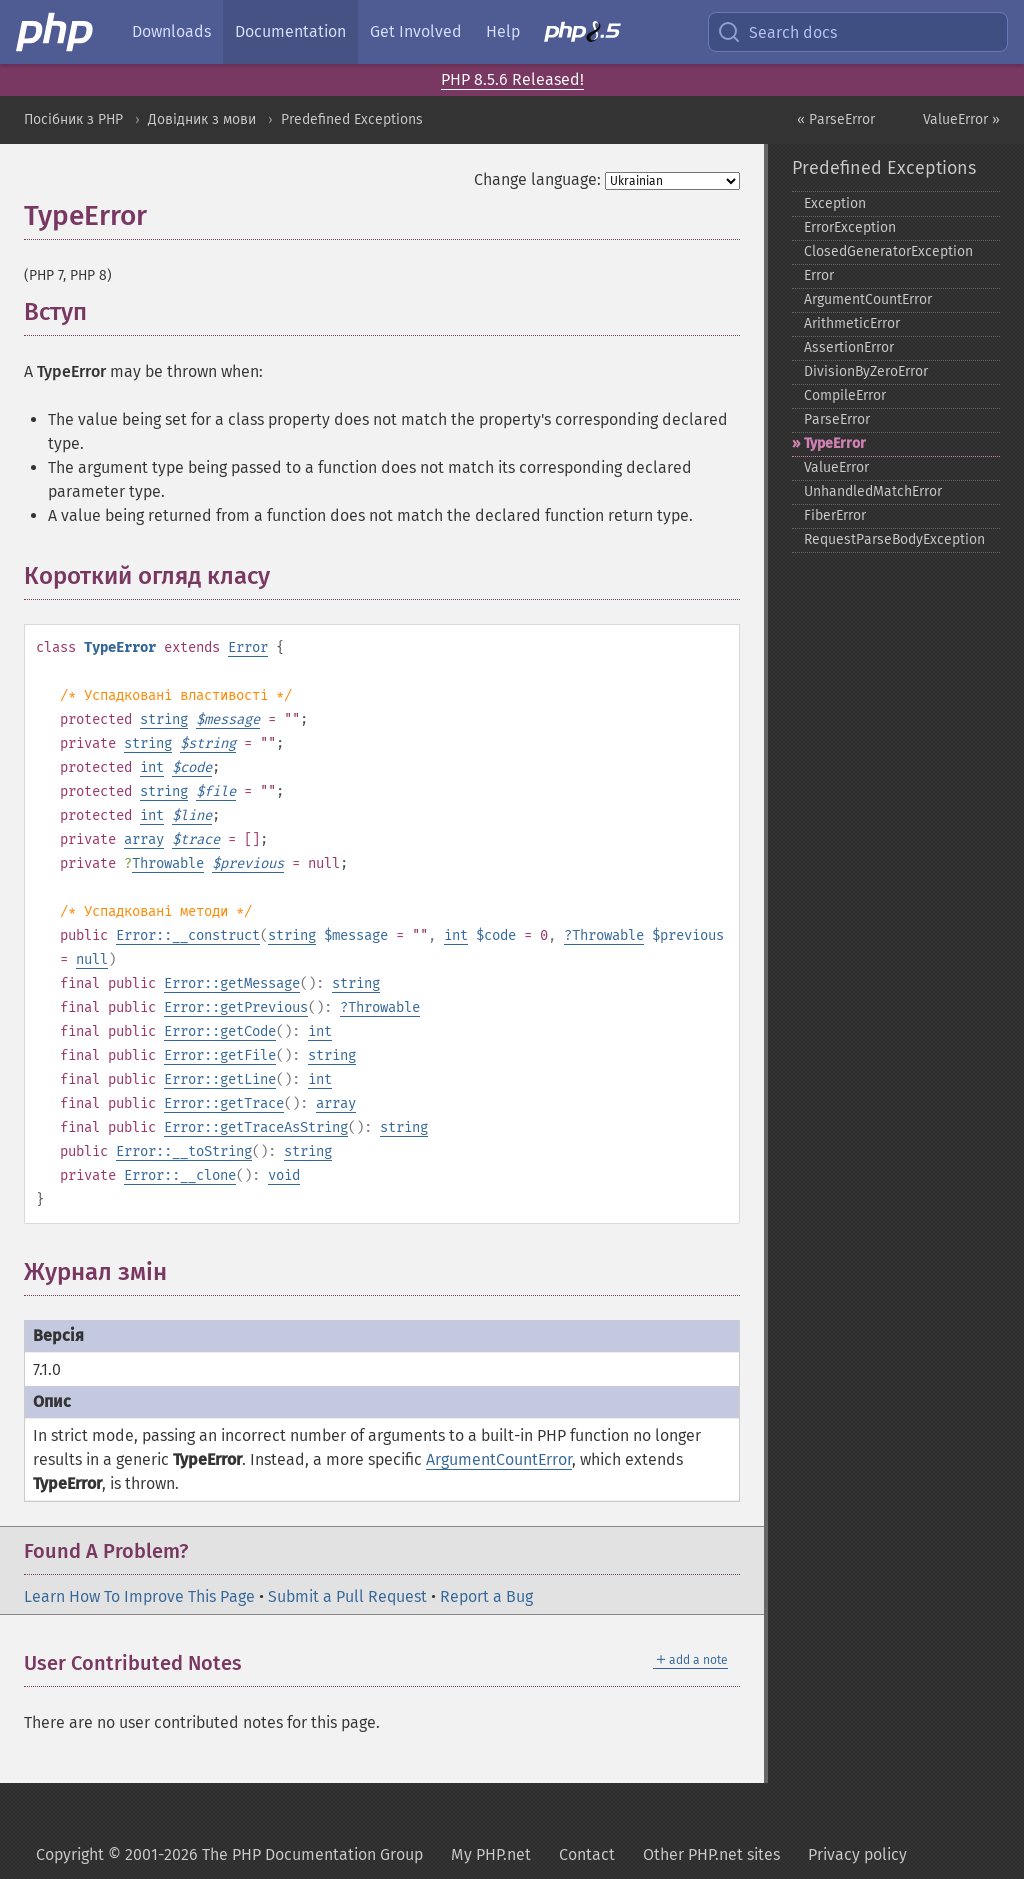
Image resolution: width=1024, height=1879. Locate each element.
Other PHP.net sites (711, 1854)
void (284, 1175)
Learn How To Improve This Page (139, 1596)
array (144, 839)
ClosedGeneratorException (888, 251)
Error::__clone (180, 1175)
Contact (587, 1854)
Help (503, 31)
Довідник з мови (202, 119)
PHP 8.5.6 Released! (512, 79)
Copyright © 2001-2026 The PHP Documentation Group (229, 1854)
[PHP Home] (56, 32)
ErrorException (850, 227)
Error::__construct (188, 935)
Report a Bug (486, 1596)
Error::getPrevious (236, 1007)
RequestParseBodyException (894, 539)
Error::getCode (220, 1031)
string (164, 719)
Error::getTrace (224, 1103)
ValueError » (961, 119)
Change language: (537, 179)
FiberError (835, 515)
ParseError (837, 419)
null (92, 959)
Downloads (171, 31)
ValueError (836, 467)
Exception (835, 203)
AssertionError (849, 347)
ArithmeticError (852, 323)
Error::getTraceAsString (256, 1127)
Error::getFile (220, 1055)
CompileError (845, 395)
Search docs (777, 32)
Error (248, 647)
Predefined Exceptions (352, 119)
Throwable (168, 863)
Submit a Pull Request (347, 1596)
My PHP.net (491, 1854)
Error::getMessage (232, 983)
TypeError (835, 443)
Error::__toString (184, 1151)
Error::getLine (220, 1079)
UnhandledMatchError (873, 491)
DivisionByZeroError (866, 371)
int (152, 767)
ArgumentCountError (499, 1459)
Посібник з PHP (73, 119)
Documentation (290, 31)
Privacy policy (857, 1854)
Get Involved (416, 31)
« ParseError (836, 119)
